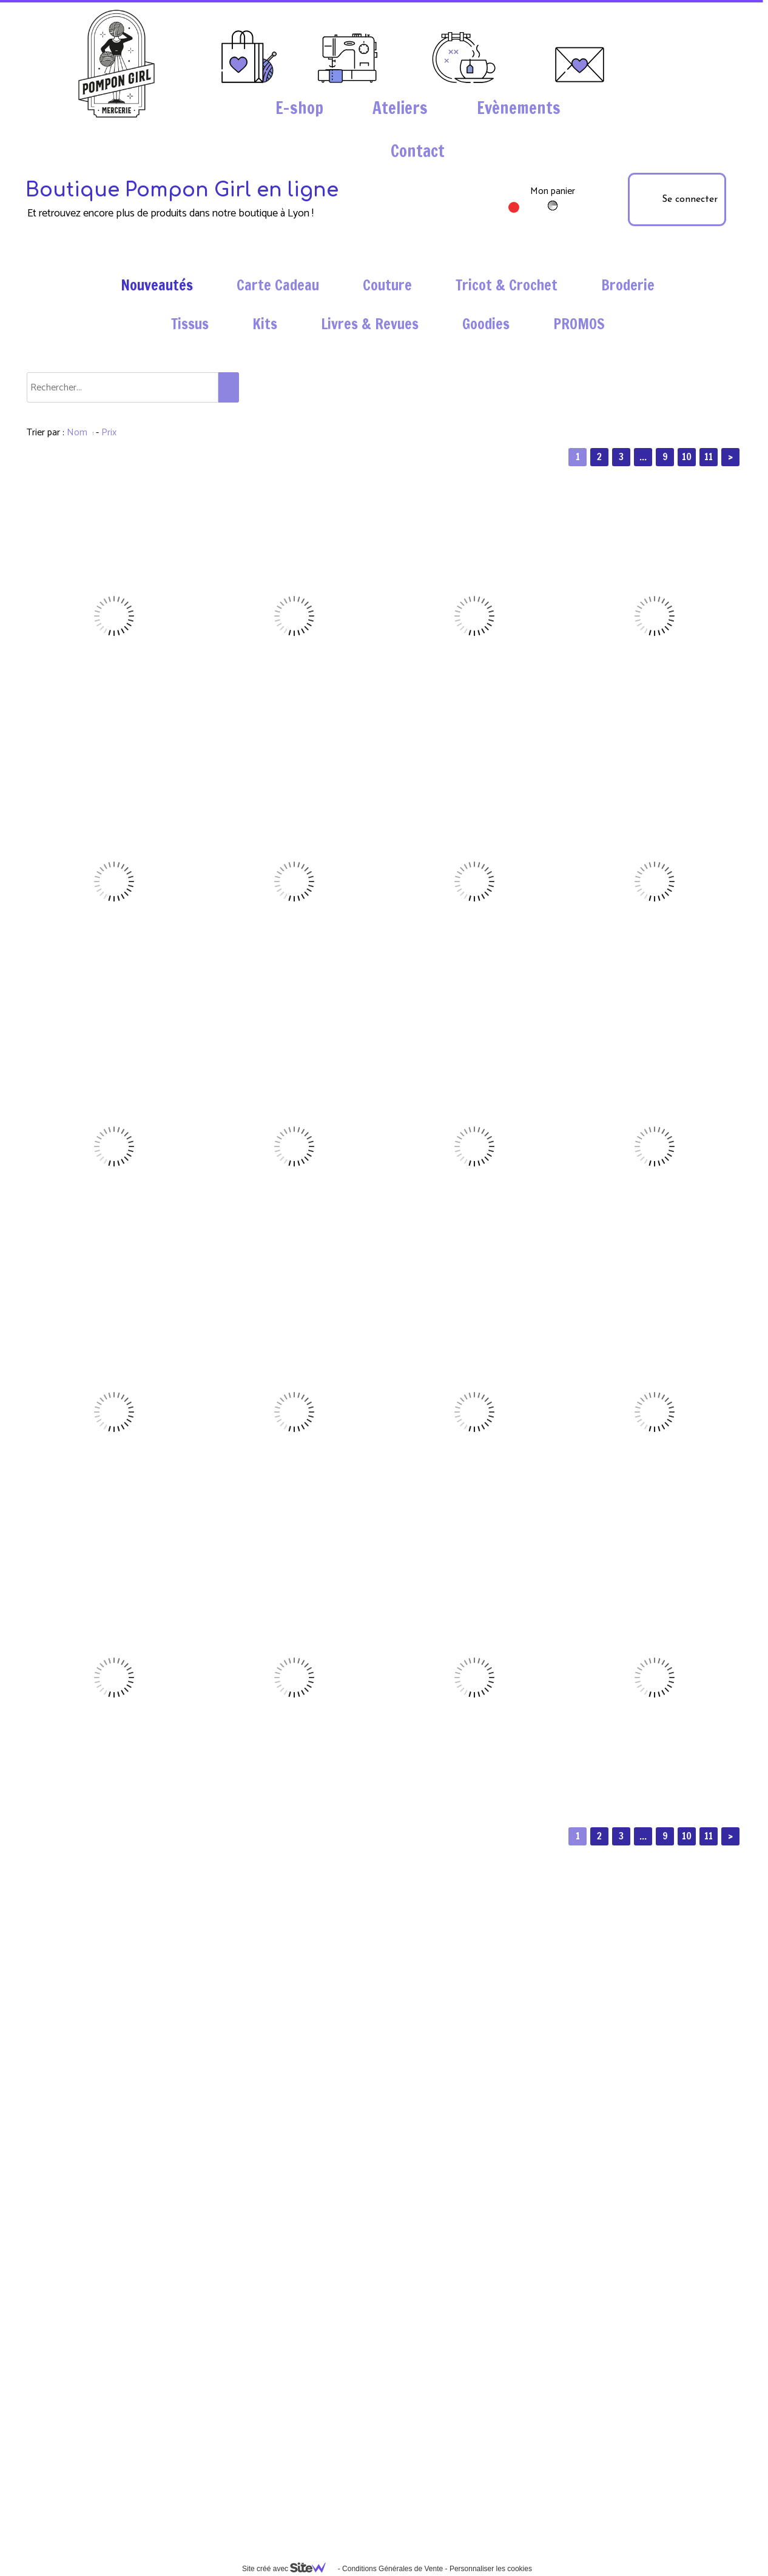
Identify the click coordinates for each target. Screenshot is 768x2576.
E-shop (299, 107)
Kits (264, 323)
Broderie (628, 285)
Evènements (519, 107)
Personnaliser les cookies (491, 2568)
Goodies (486, 323)
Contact (418, 150)
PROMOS (579, 323)
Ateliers (400, 107)
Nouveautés (157, 285)
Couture (387, 285)
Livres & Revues (370, 323)
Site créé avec (288, 2568)
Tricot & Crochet (506, 285)
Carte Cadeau (278, 285)
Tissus (190, 323)
